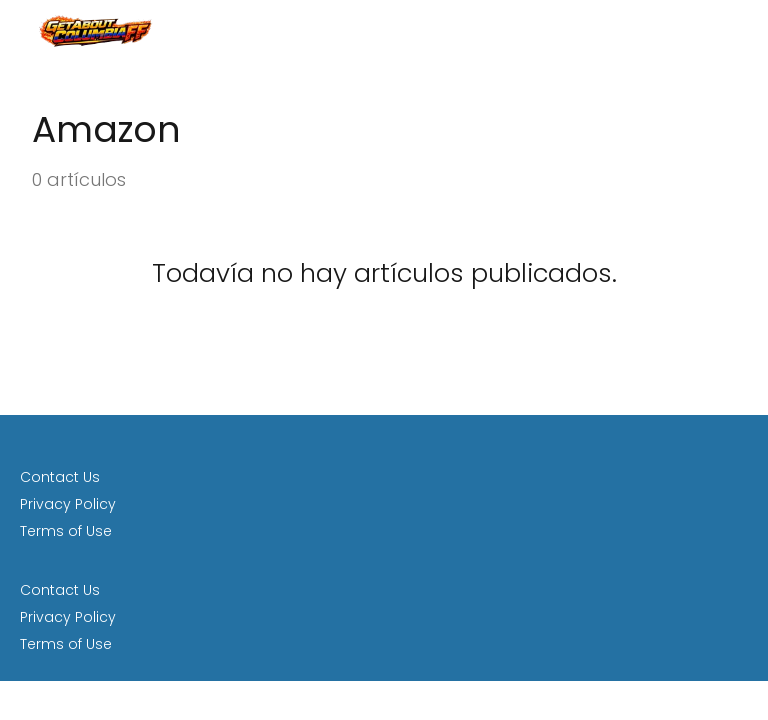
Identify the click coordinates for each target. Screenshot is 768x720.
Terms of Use (66, 531)
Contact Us (60, 477)
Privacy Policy (68, 504)
